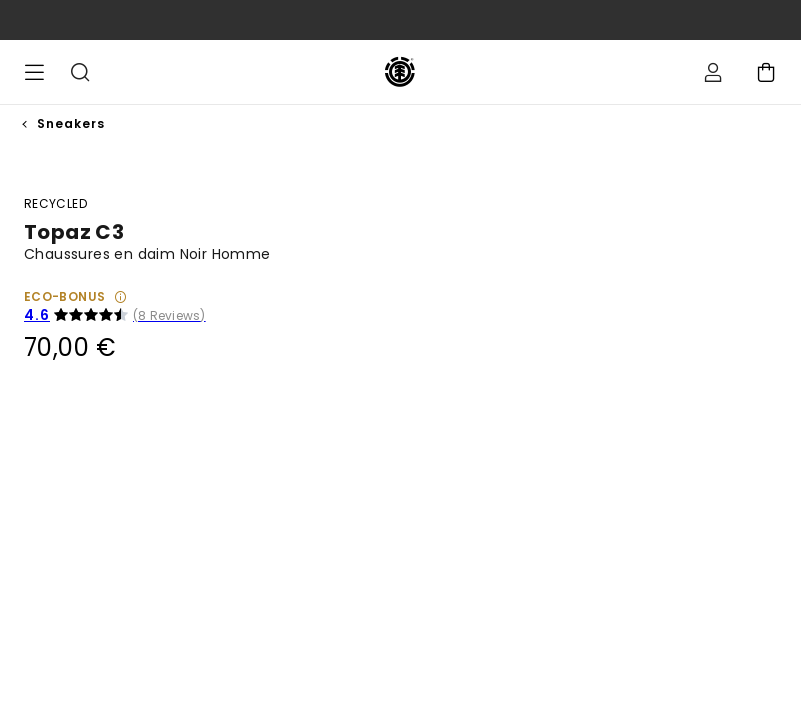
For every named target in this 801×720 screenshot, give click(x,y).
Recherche (80, 72)
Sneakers (71, 123)
